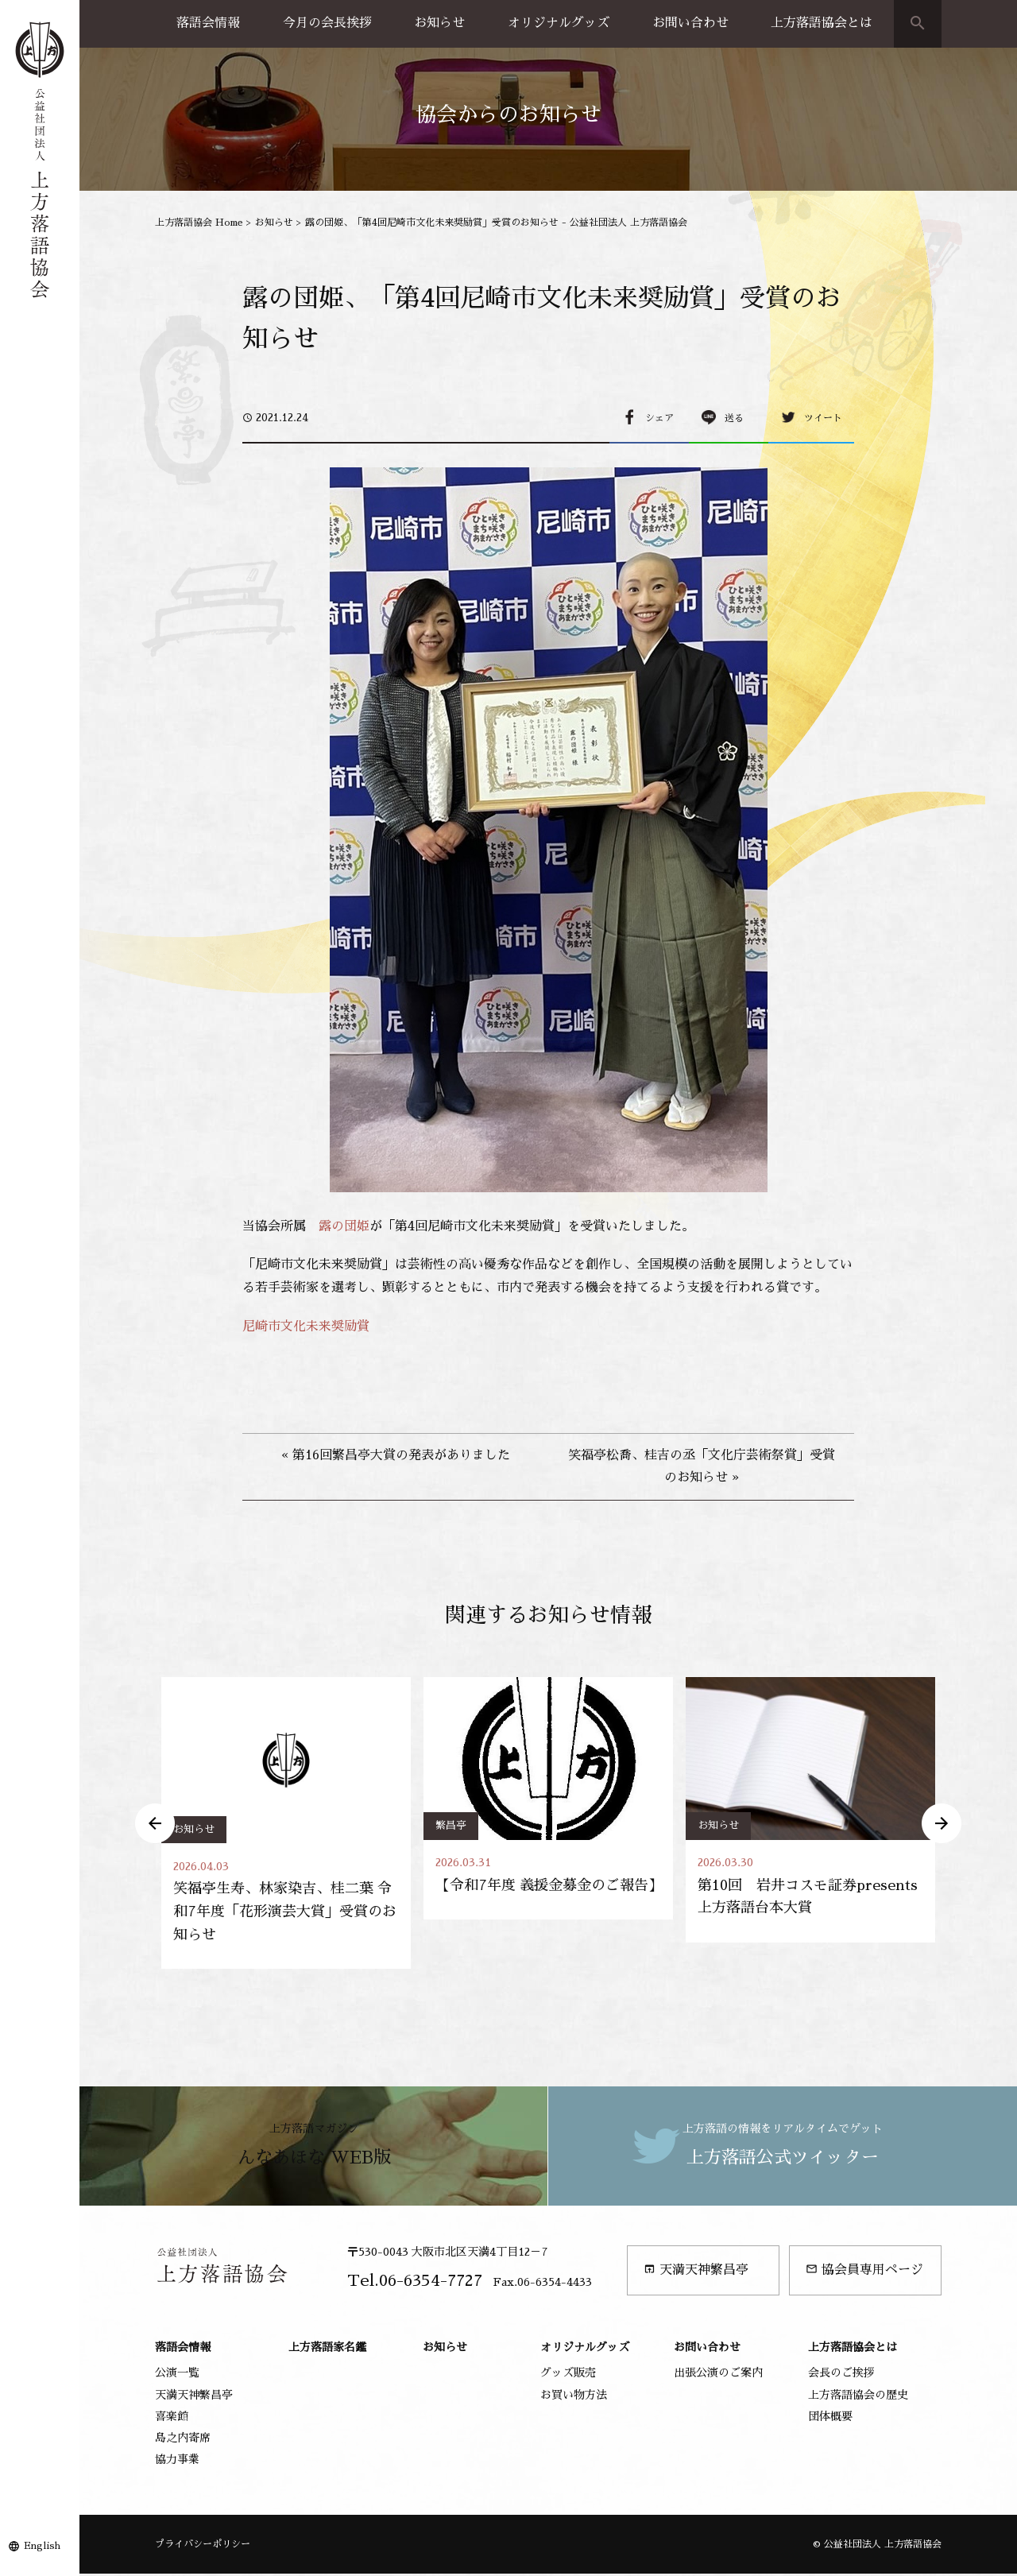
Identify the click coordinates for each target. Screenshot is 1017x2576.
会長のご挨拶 (841, 2374)
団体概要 (830, 2417)
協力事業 (177, 2461)
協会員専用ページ (864, 2272)
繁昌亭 (450, 1825)
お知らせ (439, 23)
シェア (659, 418)
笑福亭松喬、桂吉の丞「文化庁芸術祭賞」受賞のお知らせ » (701, 1467)
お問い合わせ (690, 23)
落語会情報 (208, 23)
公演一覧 (177, 2374)
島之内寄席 (183, 2439)
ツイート (823, 418)
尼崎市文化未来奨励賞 (305, 1326)
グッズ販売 (568, 2374)
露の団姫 (344, 1226)
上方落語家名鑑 (327, 2349)
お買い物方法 (573, 2396)
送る (734, 418)
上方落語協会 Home (199, 222)
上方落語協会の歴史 (858, 2396)
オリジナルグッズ (558, 23)
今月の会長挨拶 (327, 23)
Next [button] (941, 1824)
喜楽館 (171, 2417)
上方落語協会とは (821, 23)
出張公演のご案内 (718, 2374)
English (42, 2546)
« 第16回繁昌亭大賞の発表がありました (395, 1455)
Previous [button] (155, 1824)
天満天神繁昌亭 (696, 2272)
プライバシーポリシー (202, 2546)
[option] (286, 1823)
